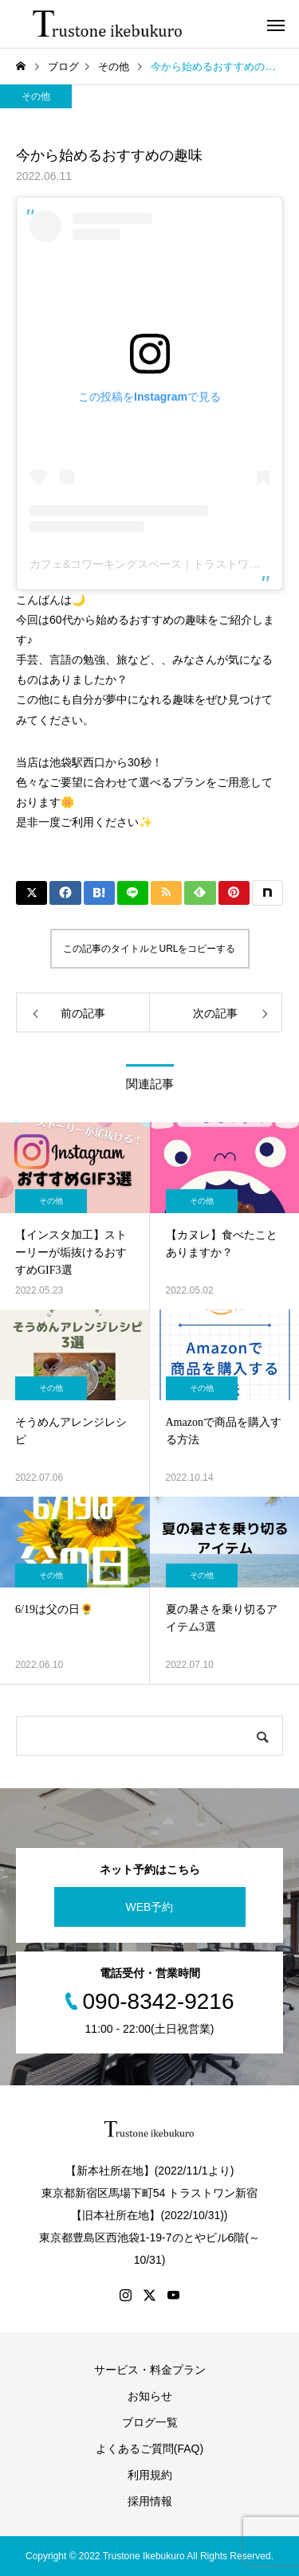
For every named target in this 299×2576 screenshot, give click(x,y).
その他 (36, 96)
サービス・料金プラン (150, 2369)
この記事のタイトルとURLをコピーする (149, 948)
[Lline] (132, 893)
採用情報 (150, 2501)
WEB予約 (150, 1907)
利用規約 (150, 2474)
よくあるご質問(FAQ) (149, 2448)
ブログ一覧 (150, 2422)
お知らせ (150, 2396)
